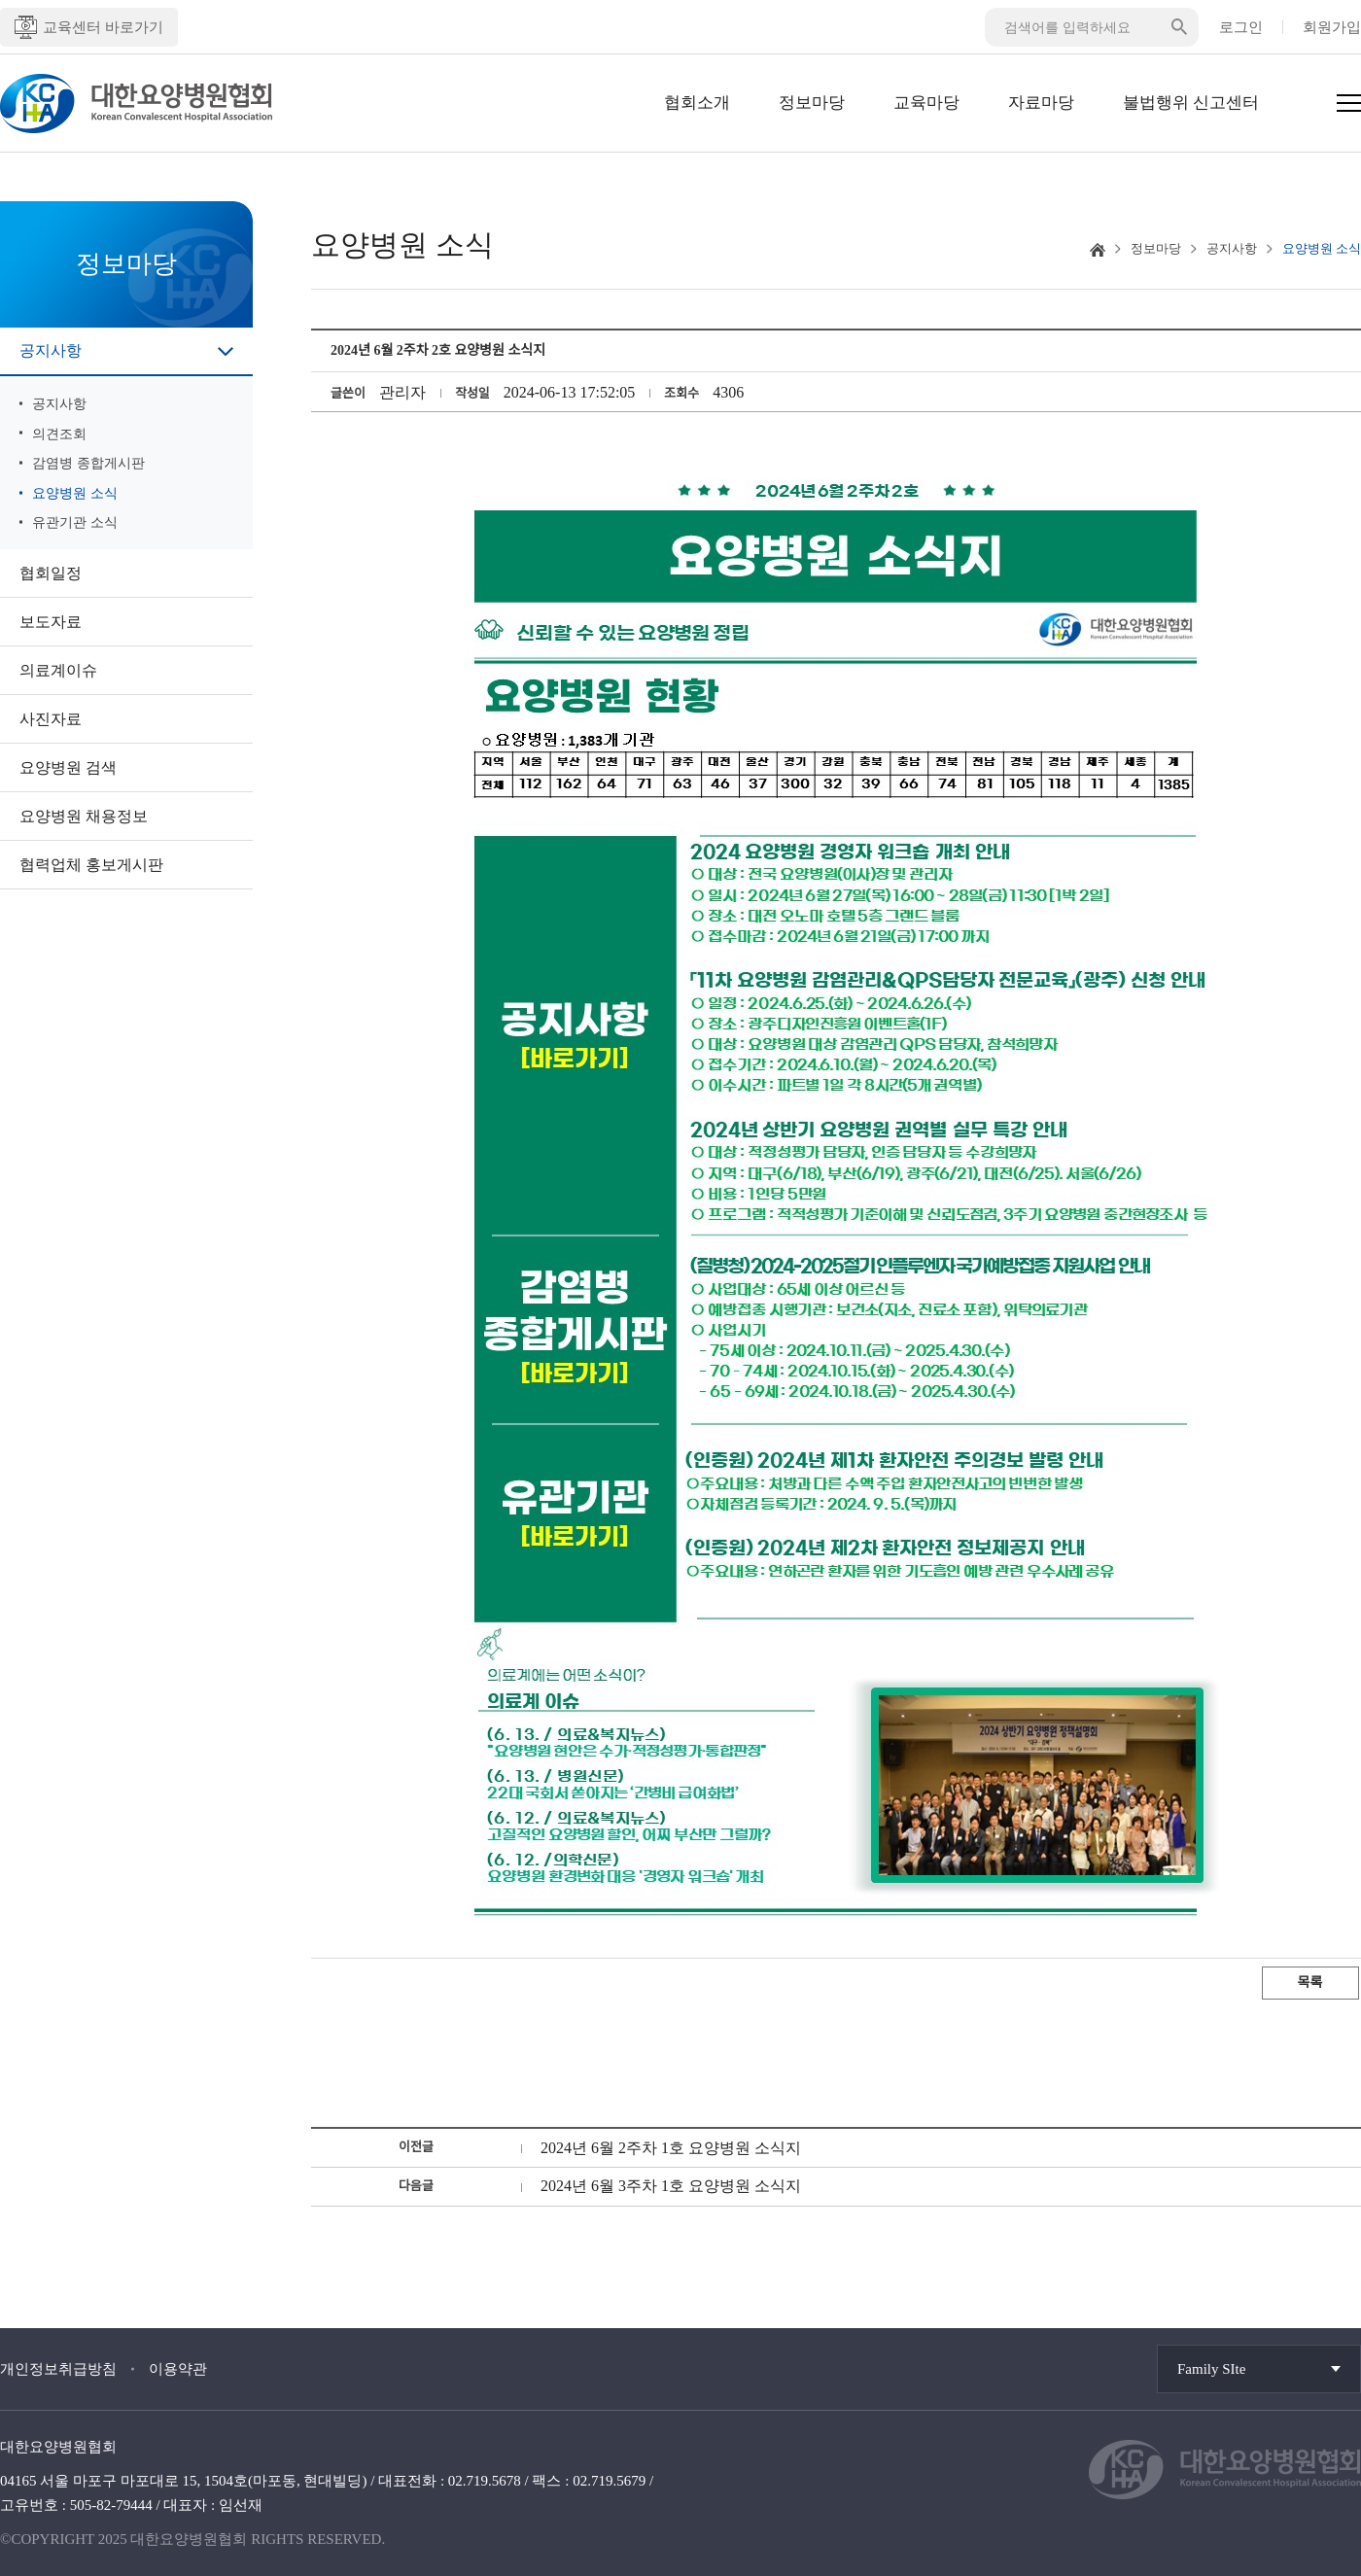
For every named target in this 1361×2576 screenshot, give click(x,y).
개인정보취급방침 (58, 2369)
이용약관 (178, 2369)
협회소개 (697, 102)
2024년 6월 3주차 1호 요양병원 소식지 (671, 2185)
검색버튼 (1179, 27)
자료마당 (1041, 102)
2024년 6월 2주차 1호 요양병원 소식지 (671, 2148)
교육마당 (926, 102)
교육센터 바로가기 (89, 27)
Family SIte (1211, 2369)
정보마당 (812, 102)
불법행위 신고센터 (1191, 102)
